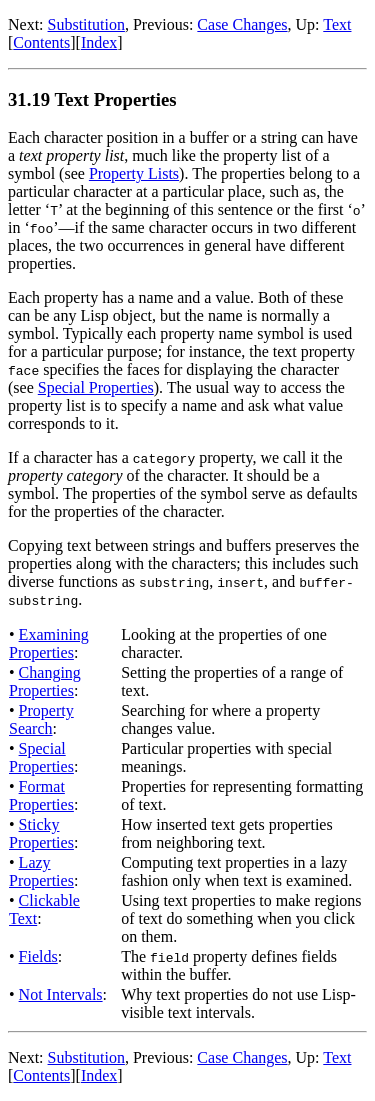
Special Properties (96, 387)
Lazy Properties (41, 871)
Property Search (41, 719)
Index (99, 42)
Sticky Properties (41, 833)
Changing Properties (45, 681)
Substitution (86, 24)
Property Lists (134, 173)
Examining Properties (49, 643)
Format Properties (41, 795)
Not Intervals (61, 994)
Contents (41, 42)
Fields (38, 956)
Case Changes (242, 24)
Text (337, 24)
